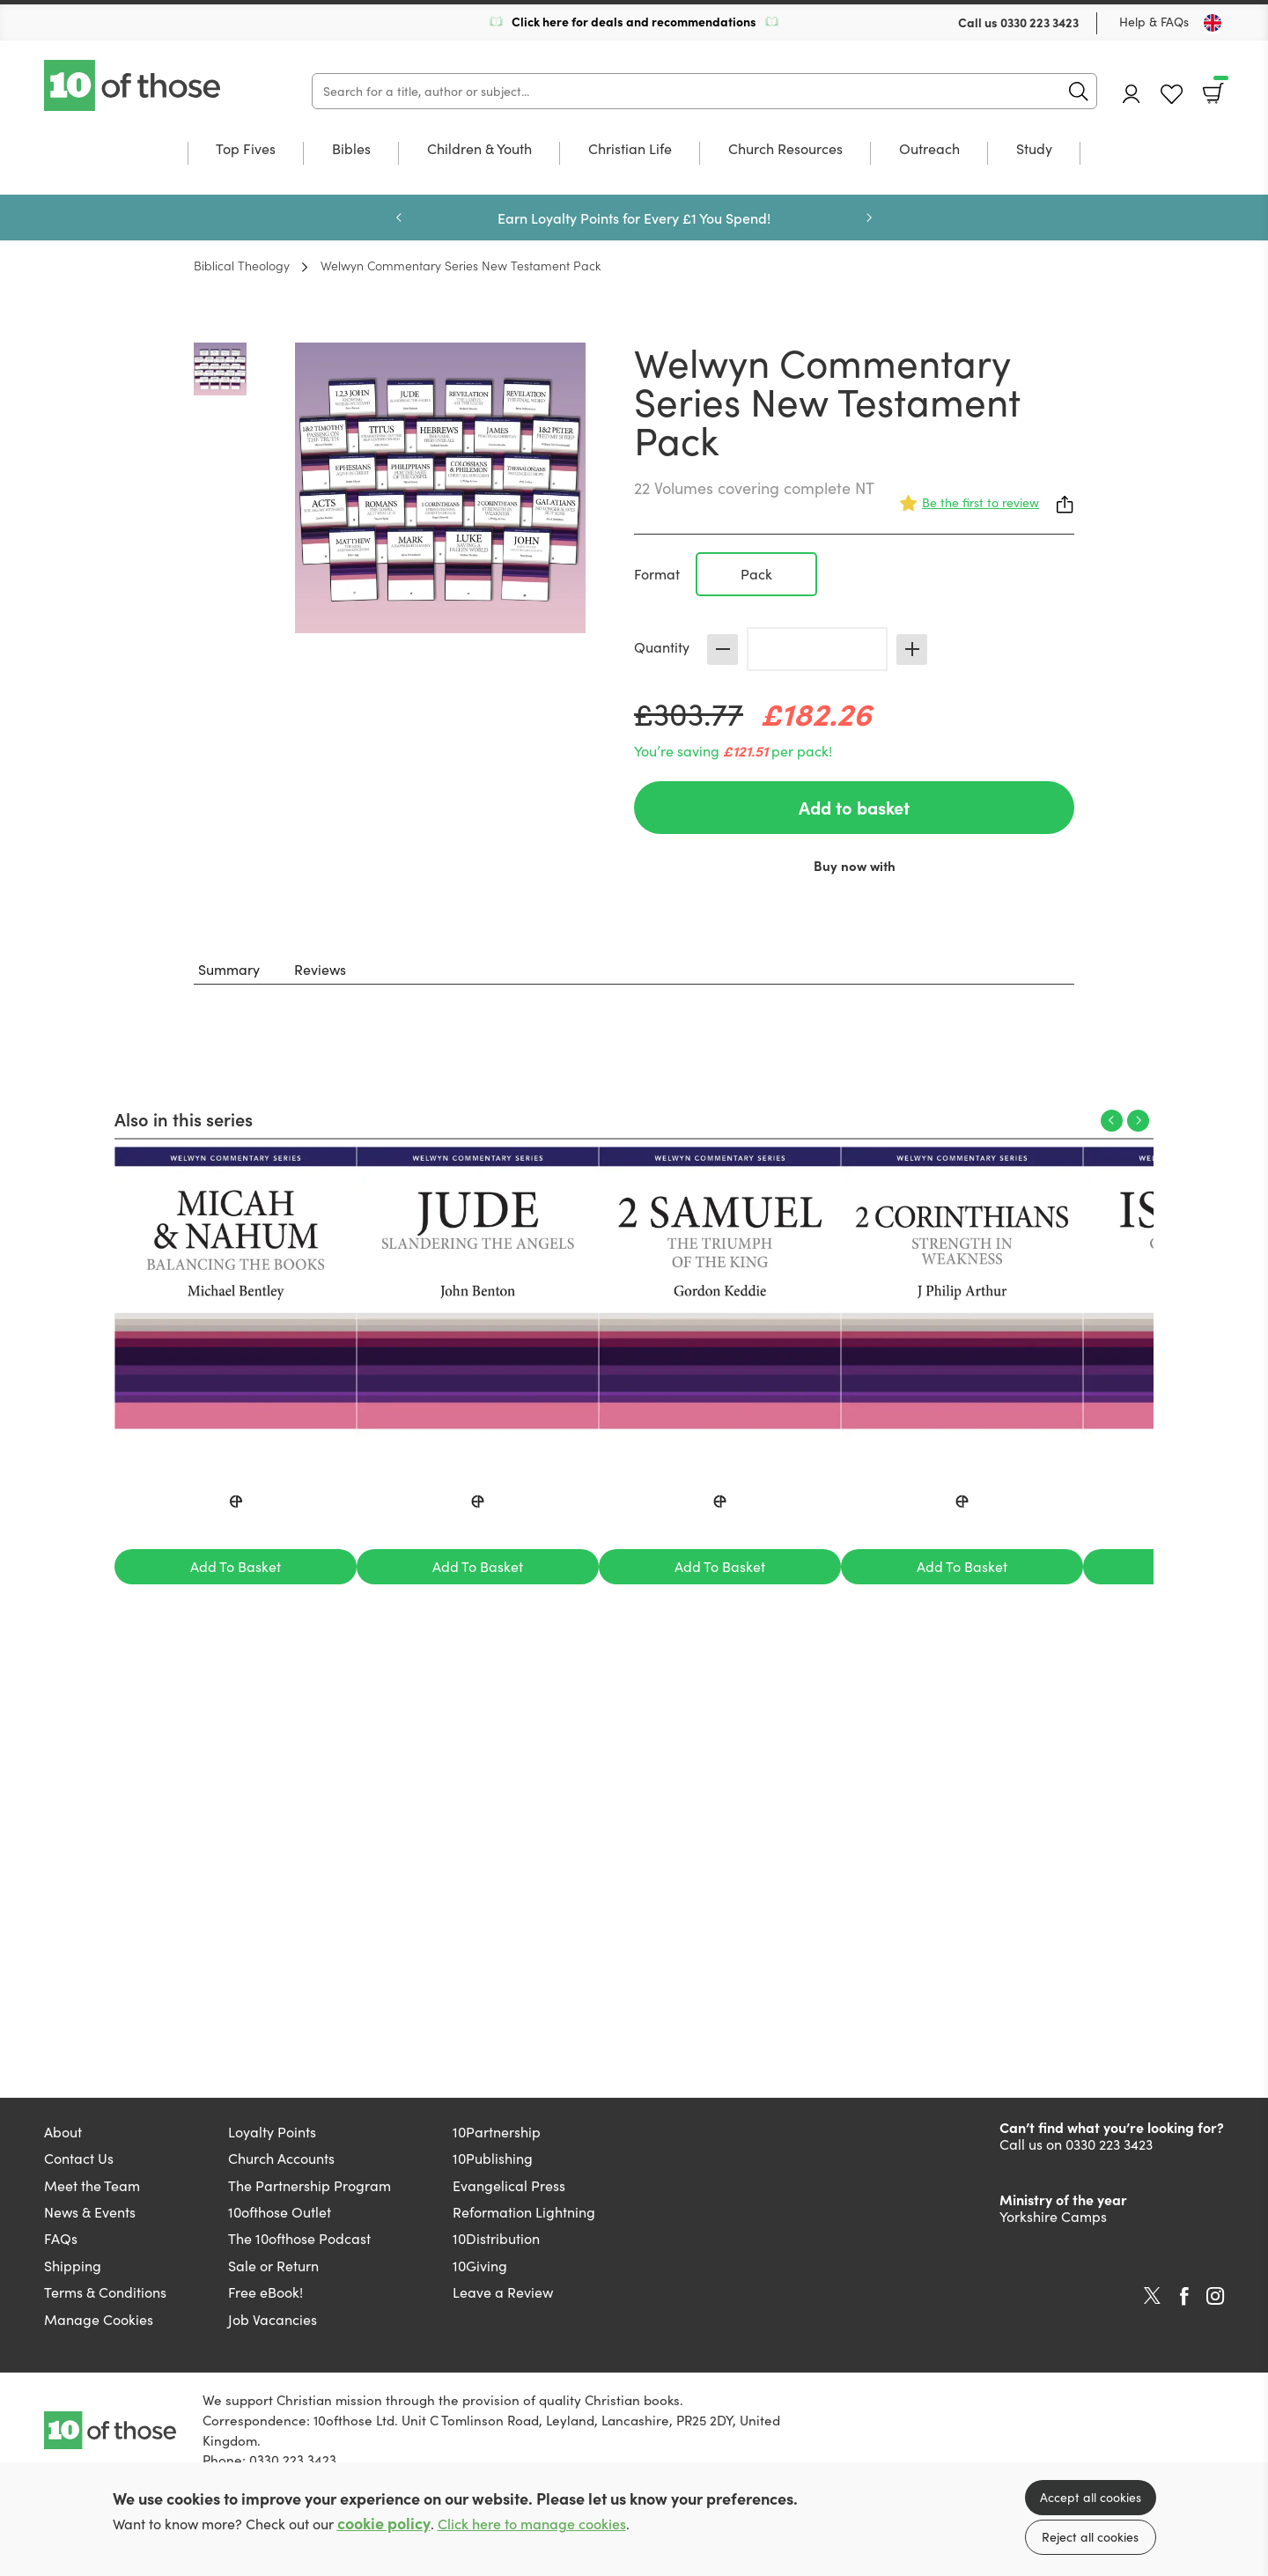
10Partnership (497, 2131)
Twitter (1152, 2296)
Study (1034, 150)
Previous (399, 217)
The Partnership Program (309, 2185)
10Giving (480, 2265)
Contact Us (79, 2158)
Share (1065, 504)
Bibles (351, 150)
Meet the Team (92, 2185)
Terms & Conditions (105, 2292)
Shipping (72, 2265)
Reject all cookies (1090, 2536)
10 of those (134, 85)
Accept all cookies (1090, 2497)
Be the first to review (980, 502)
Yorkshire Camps (1053, 2216)
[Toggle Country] (1212, 22)
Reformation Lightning (524, 2212)
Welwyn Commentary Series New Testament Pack (461, 265)
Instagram (1215, 2296)
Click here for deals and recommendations (634, 21)
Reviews (320, 969)
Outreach (929, 150)
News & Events (90, 2212)
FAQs (60, 2238)
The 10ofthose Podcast (299, 2238)
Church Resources (785, 150)
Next (869, 217)
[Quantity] (817, 649)
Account (1131, 94)
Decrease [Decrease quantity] (722, 649)
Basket (1219, 87)
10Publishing (493, 2158)
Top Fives (246, 150)
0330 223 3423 (1039, 22)
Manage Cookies (98, 2319)
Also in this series (183, 1118)
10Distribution (496, 2238)
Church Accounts (281, 2158)
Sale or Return (273, 2265)
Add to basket (854, 807)
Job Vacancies (272, 2319)
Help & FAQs (1154, 21)
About (63, 2131)
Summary (229, 969)
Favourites (1172, 95)
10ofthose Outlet (279, 2212)
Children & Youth (479, 150)
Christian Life (630, 150)
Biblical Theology (242, 265)
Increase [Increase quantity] (911, 649)
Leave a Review (503, 2292)
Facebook (1184, 2296)
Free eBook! (265, 2292)
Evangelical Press (509, 2185)
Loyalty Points (272, 2131)
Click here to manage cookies (532, 2523)
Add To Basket (235, 1566)
